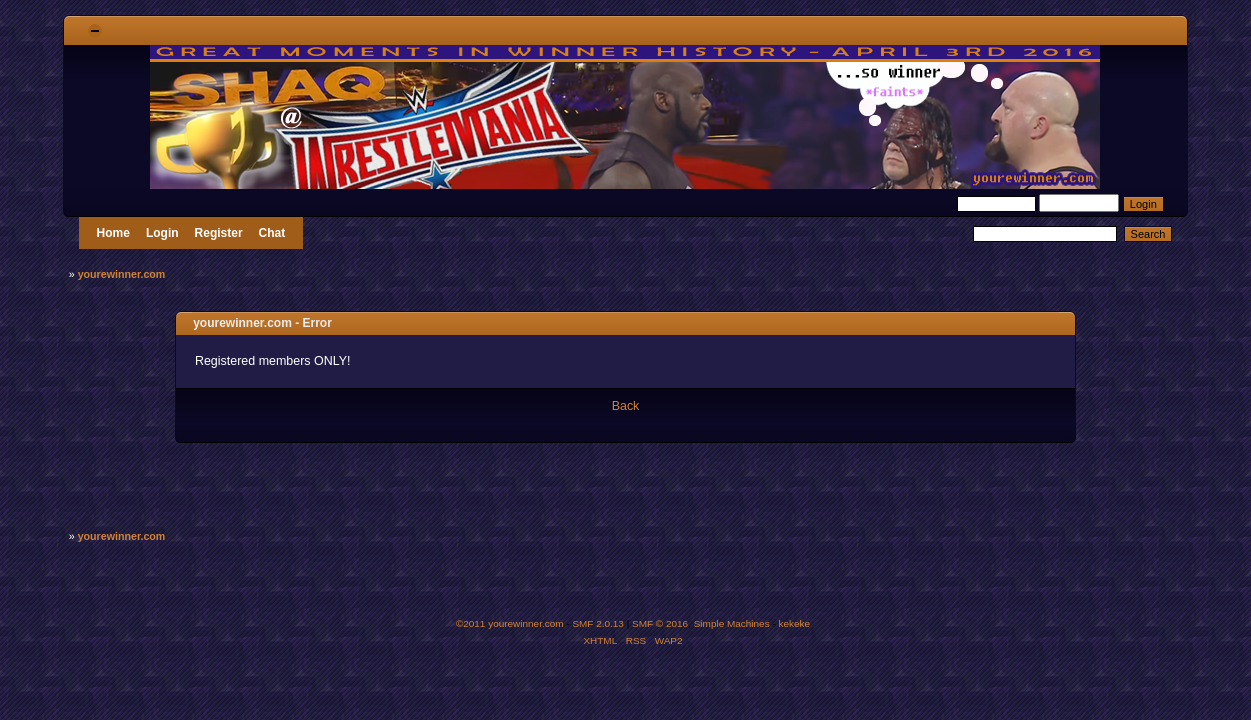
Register (219, 233)
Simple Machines (732, 623)
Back (626, 406)
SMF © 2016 (660, 623)
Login (162, 233)
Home (113, 233)
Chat (272, 233)
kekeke (795, 623)
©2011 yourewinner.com (510, 623)
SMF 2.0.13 (598, 623)
